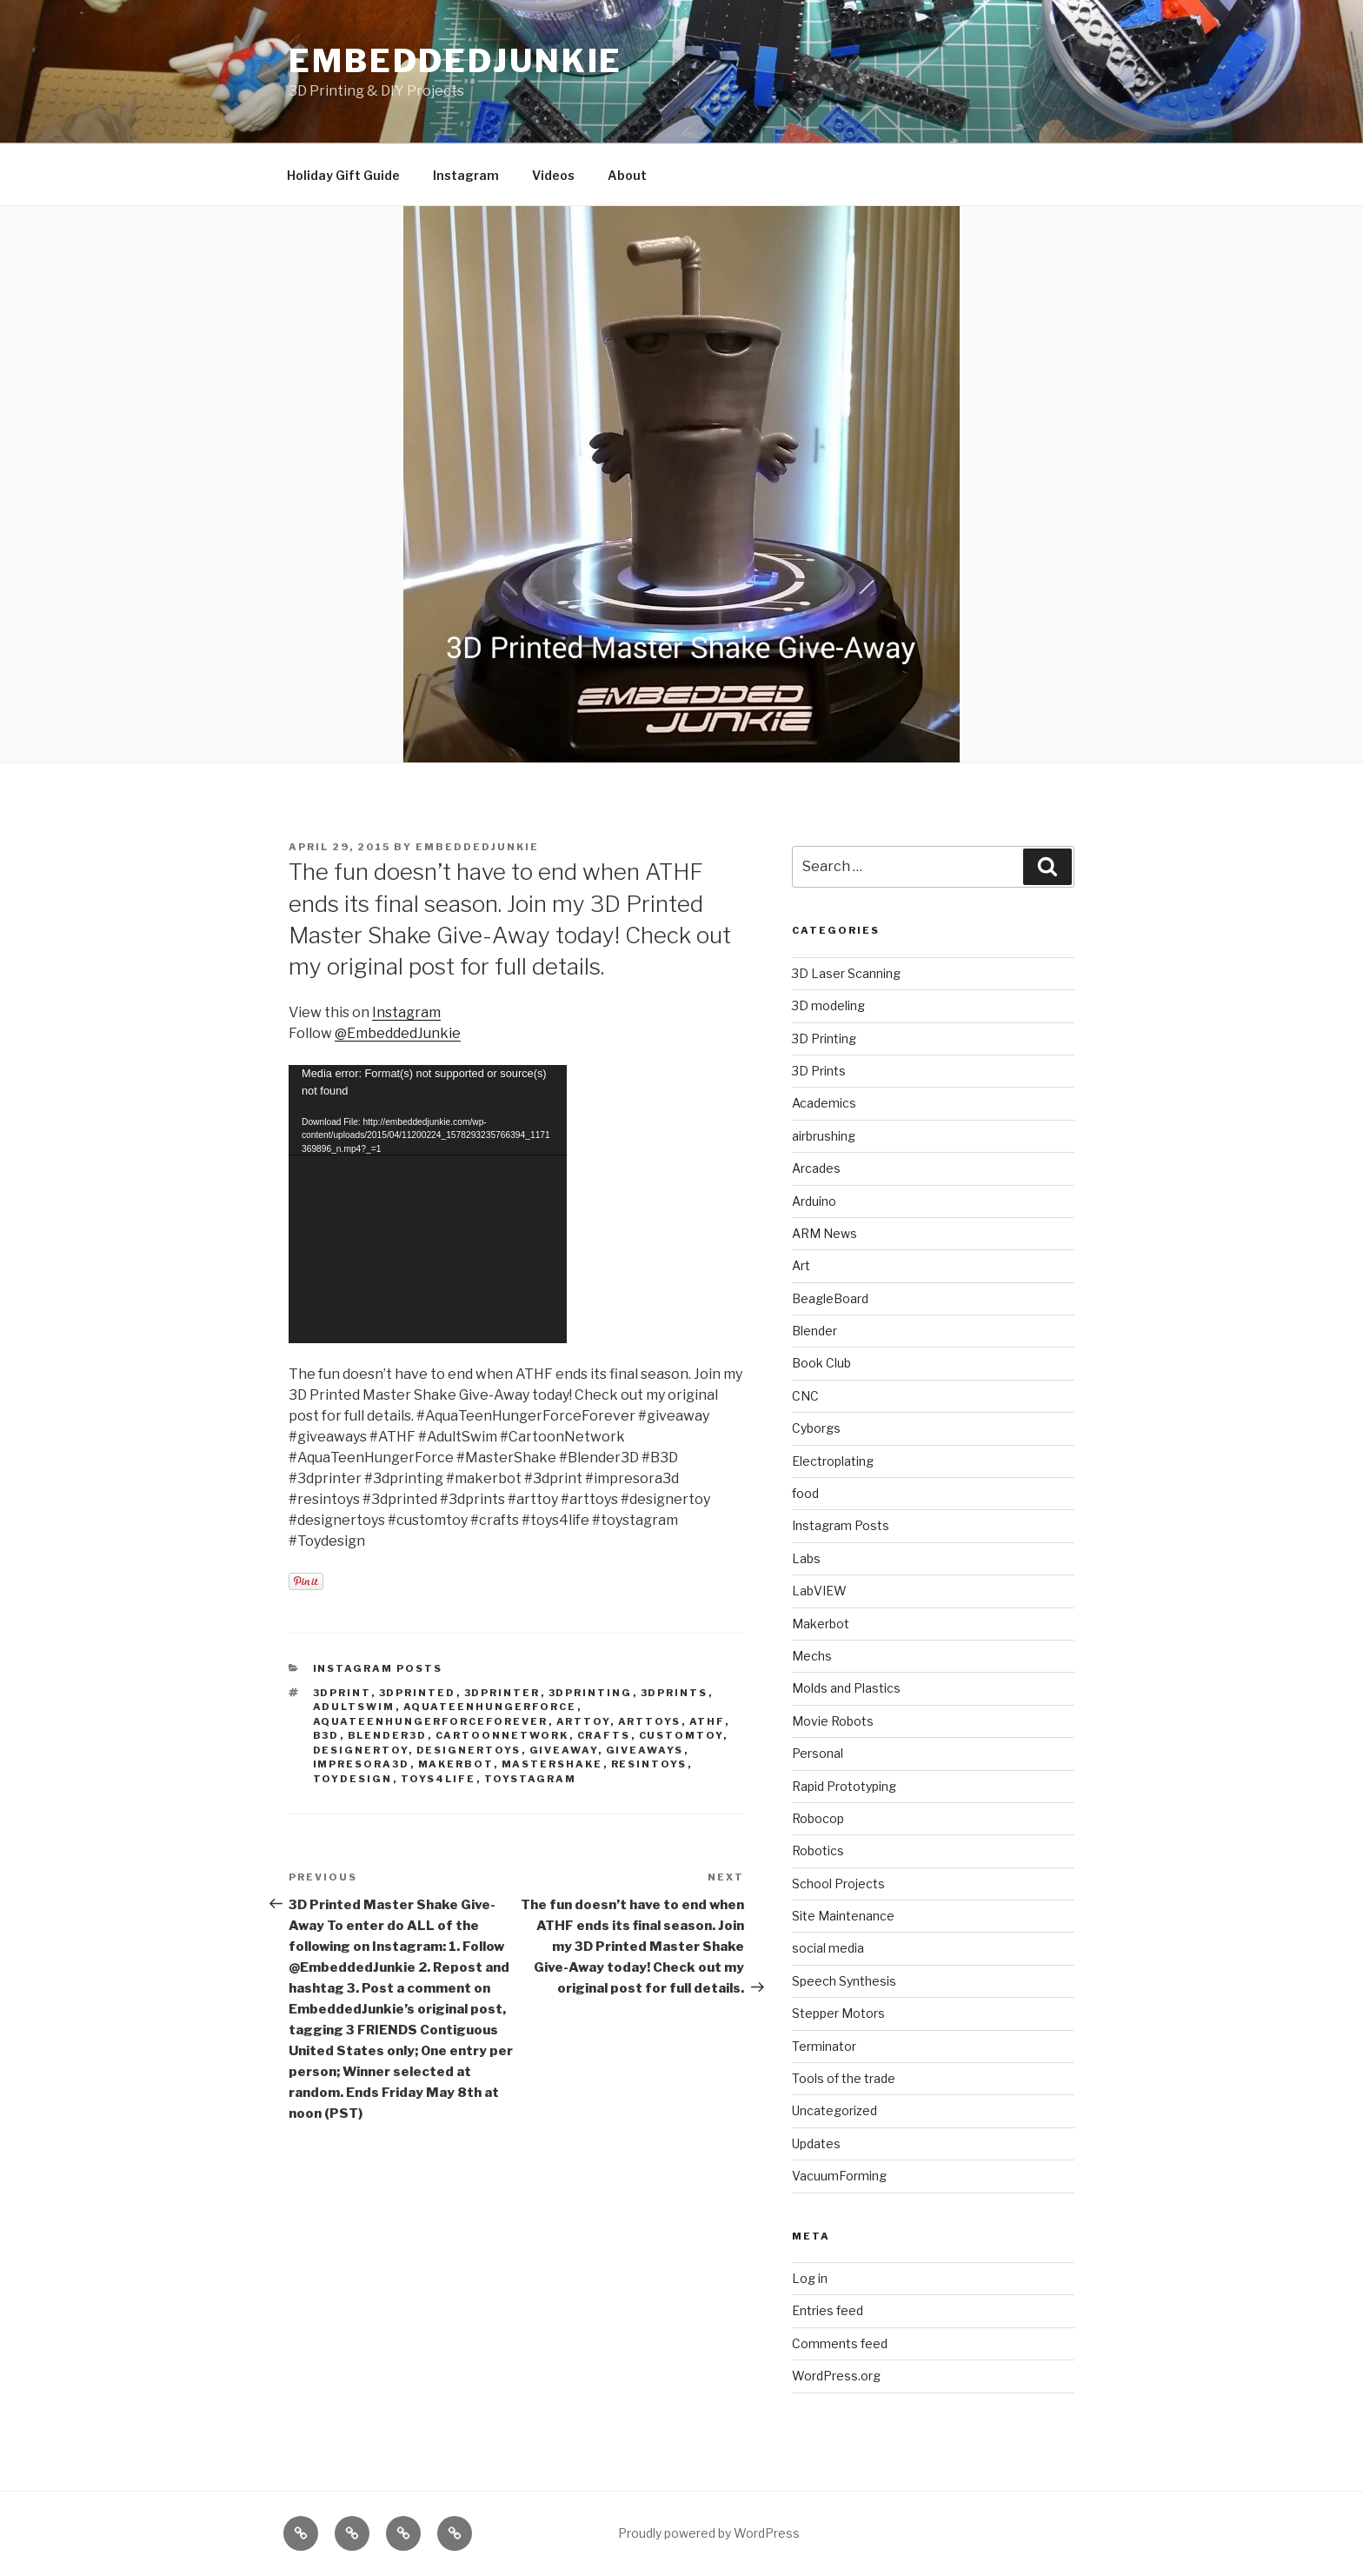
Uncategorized (834, 2110)
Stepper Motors (838, 2013)
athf (707, 1721)
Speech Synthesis (844, 1981)
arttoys (650, 1721)
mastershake (552, 1764)
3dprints (674, 1693)
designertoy (361, 1750)
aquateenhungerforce (490, 1707)
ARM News (824, 1233)
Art (801, 1265)
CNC (805, 1395)
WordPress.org (836, 2375)
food (805, 1493)
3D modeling (828, 1005)
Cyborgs (816, 1428)
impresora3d (361, 1764)
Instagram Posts (378, 1668)
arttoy (583, 1721)
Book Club (821, 1362)
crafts (604, 1735)
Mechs (812, 1655)
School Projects (838, 1883)
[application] (428, 1204)
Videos (553, 175)
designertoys (469, 1750)
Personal (817, 1753)
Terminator (824, 2046)
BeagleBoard (830, 1298)
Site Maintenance (843, 1915)
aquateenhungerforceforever (431, 1721)
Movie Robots (833, 1721)
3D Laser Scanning (846, 973)
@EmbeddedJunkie (398, 1033)
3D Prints (819, 1070)
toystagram (530, 1779)
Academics (824, 1102)
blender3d (388, 1735)
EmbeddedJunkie (455, 61)
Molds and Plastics (846, 1688)
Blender (814, 1330)
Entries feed (827, 2310)
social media (828, 1947)
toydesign (353, 1779)
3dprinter (502, 1693)
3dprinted (417, 1693)
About (627, 175)
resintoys (649, 1764)
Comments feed (840, 2343)
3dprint (342, 1693)
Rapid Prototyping (844, 1786)
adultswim (354, 1707)
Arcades (816, 1168)
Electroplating (833, 1461)
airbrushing (823, 1135)
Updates (816, 2143)
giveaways (645, 1750)
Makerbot (456, 1764)
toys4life (438, 1779)
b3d (326, 1735)
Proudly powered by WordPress (709, 2533)
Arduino (814, 1201)
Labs (806, 1558)
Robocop (818, 1818)
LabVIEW (819, 1590)
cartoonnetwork (502, 1735)
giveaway (563, 1750)
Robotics (818, 1850)
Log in (810, 2278)
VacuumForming (839, 2175)
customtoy (681, 1735)
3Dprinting (591, 1693)
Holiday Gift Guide (343, 175)
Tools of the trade (843, 2078)
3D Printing (824, 1038)
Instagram (466, 175)
